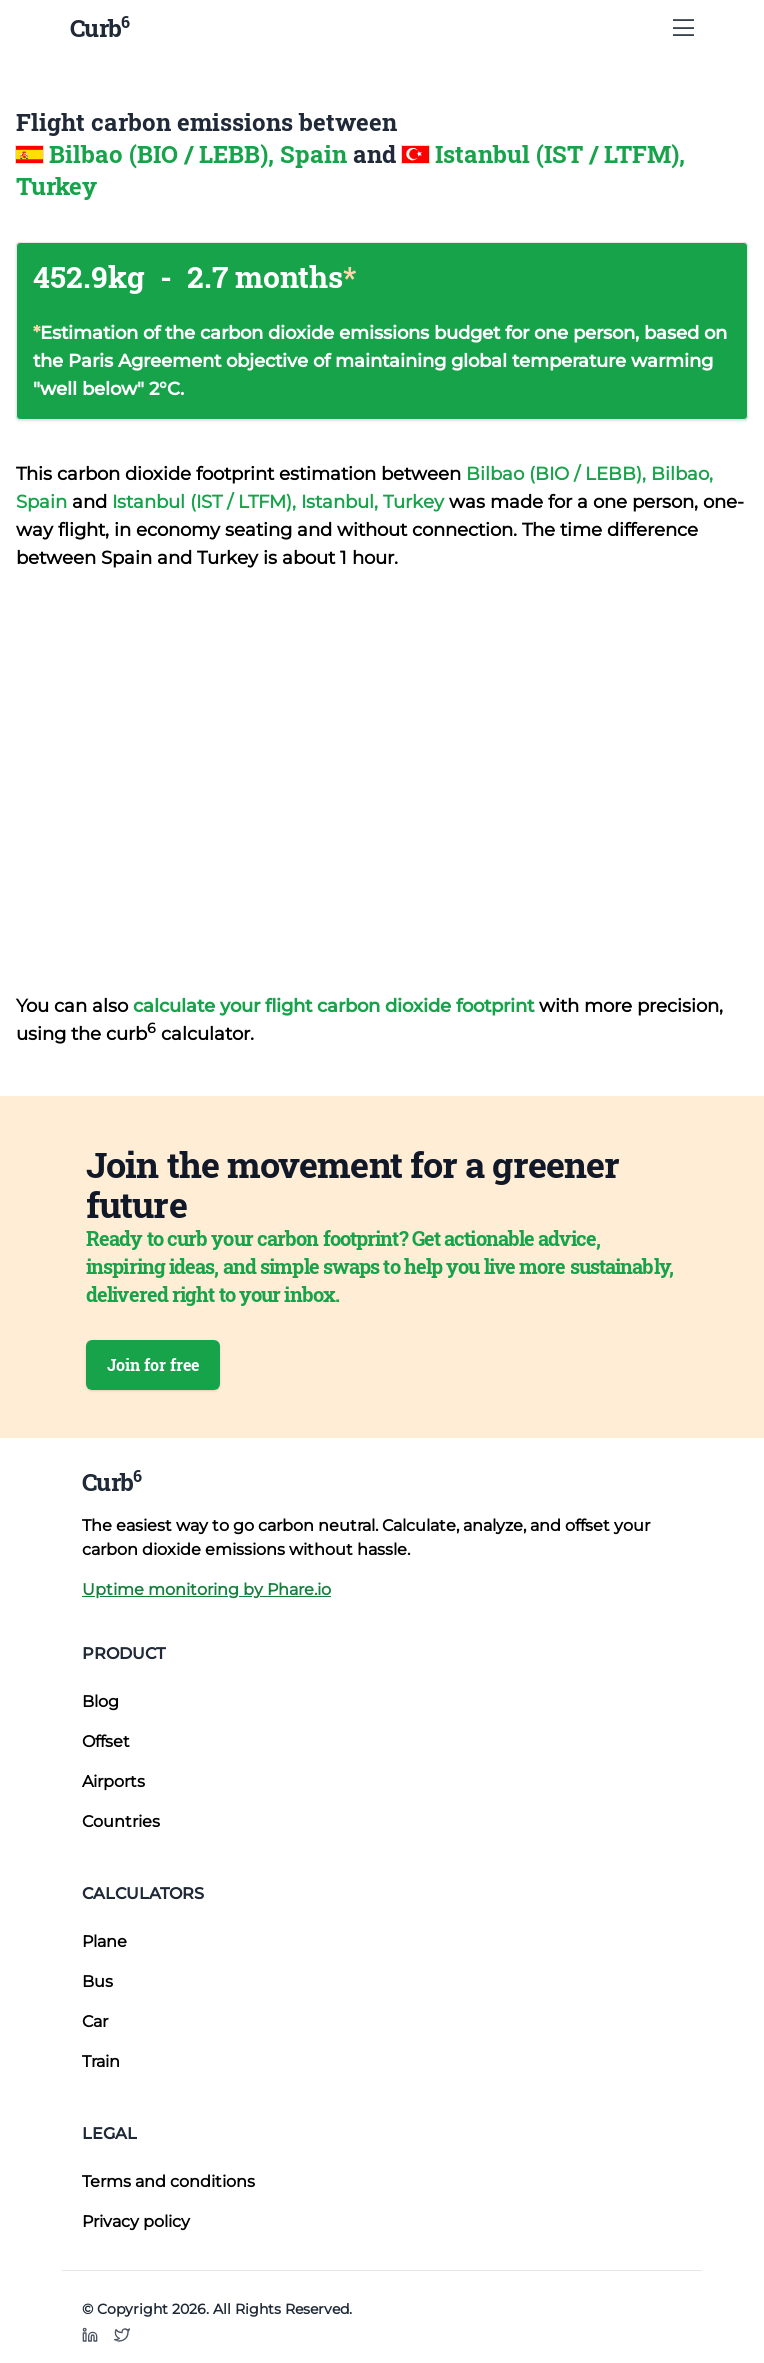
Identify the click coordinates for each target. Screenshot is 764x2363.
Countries (121, 1821)
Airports (113, 1781)
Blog (100, 1701)
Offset (106, 1741)
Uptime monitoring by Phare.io (206, 1589)
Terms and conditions (168, 2181)
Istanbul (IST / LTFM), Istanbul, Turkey (280, 502)
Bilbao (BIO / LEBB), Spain (201, 154)
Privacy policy (136, 2221)
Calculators (143, 1893)
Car (95, 2021)
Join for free (153, 1364)
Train (101, 2061)
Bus (97, 1981)
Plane (104, 1941)
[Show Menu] (683, 28)
